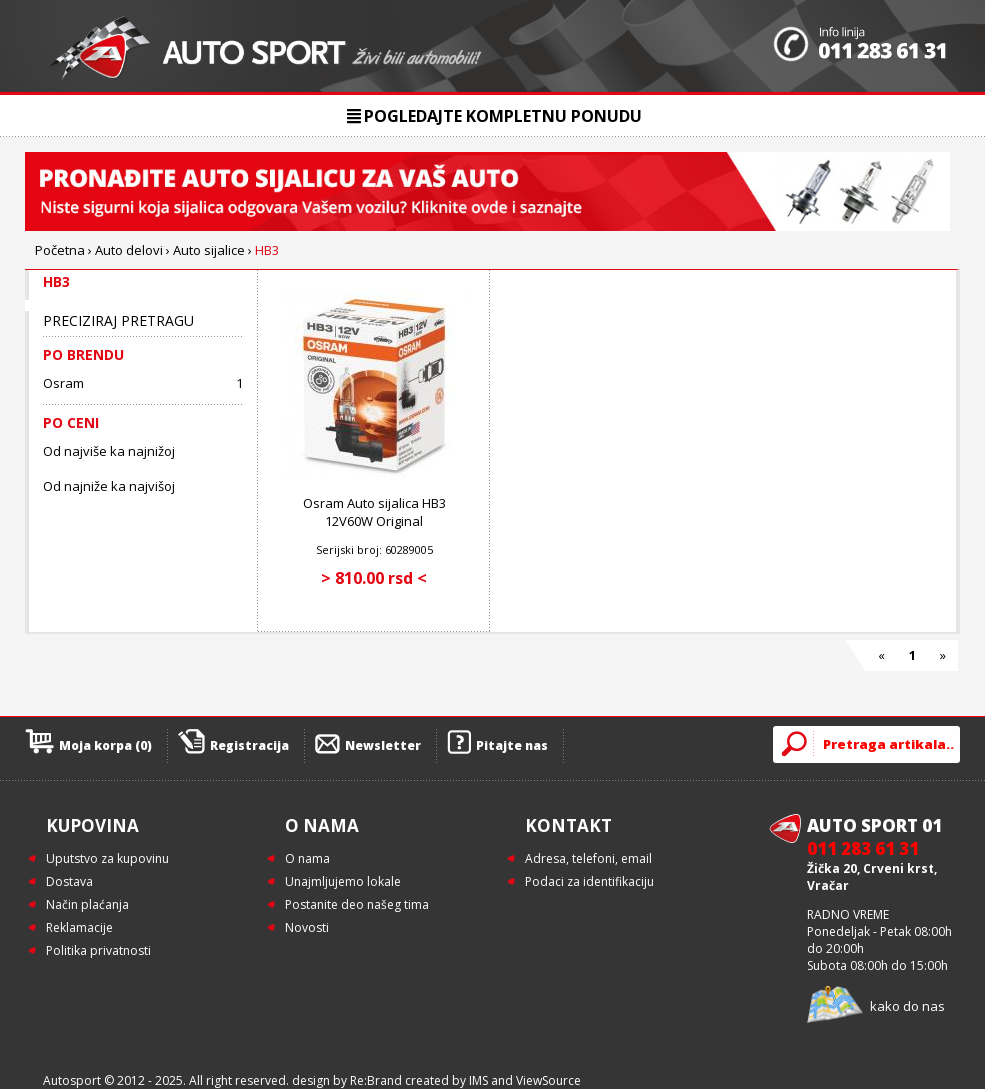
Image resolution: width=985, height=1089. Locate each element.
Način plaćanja (87, 904)
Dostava (69, 881)
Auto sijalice (209, 250)
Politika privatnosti (98, 950)
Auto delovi (129, 250)
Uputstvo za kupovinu (107, 858)
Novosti (307, 927)
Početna (60, 250)
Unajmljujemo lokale (343, 881)
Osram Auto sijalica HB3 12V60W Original (374, 512)
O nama (307, 858)
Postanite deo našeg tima (357, 904)
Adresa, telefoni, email (588, 858)
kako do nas (907, 1006)
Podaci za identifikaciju (589, 881)
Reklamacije (79, 927)
